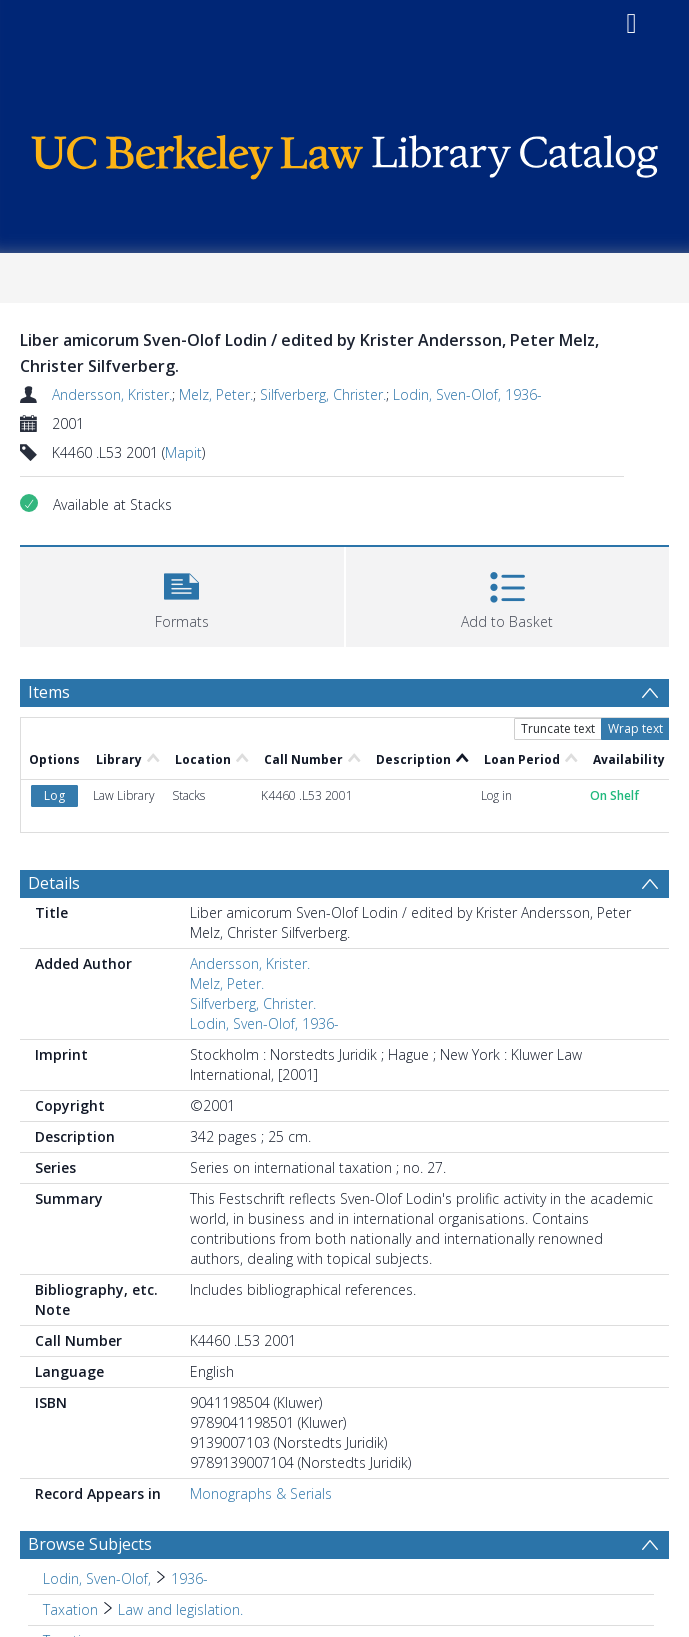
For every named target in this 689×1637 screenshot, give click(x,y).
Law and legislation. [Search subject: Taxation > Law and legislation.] (180, 1609)
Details (54, 883)
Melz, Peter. (216, 394)
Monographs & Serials (261, 1493)
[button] (182, 594)
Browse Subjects (90, 1544)
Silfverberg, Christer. (323, 394)
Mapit (183, 452)
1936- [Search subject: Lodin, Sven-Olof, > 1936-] (189, 1578)
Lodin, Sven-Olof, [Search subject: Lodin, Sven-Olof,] (97, 1578)
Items (49, 692)
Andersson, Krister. (112, 394)
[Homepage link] (344, 152)
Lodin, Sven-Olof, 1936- (467, 394)
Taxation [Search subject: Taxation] (70, 1609)
